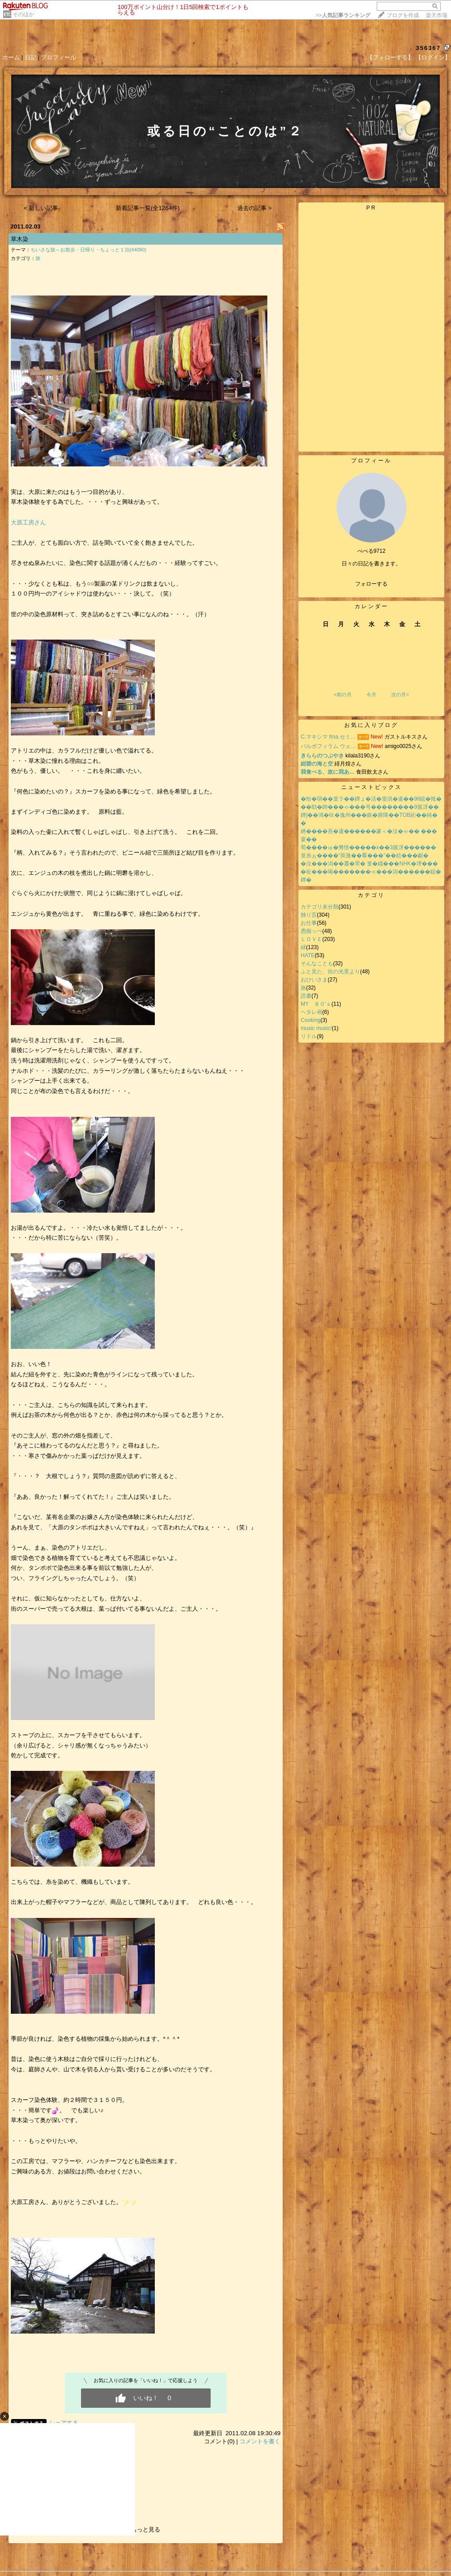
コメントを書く (259, 2441)
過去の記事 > (254, 208)
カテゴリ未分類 (319, 907)
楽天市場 (436, 15)
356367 (428, 48)
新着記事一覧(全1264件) (148, 208)
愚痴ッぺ (311, 931)
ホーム (11, 57)
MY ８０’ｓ (316, 1004)
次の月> (400, 694)
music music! (316, 1028)
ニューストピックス (371, 787)
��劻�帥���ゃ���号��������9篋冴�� (370, 807)
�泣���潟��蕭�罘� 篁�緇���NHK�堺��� (369, 863)
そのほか (23, 14)
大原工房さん (28, 522)
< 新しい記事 (41, 208)
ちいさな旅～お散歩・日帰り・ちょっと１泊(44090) (88, 249)
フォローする (371, 584)
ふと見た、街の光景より (330, 971)
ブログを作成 (403, 15)
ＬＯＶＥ (311, 939)
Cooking (310, 1020)
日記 (30, 57)
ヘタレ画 (311, 1012)
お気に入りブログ (371, 725)
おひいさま (314, 980)
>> (343, 15)
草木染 (19, 239)
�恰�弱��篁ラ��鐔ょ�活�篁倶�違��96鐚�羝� (371, 799)
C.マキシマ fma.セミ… (328, 737)
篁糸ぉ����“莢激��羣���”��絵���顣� (364, 855)
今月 (371, 694)
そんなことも (317, 963)
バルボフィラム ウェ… (328, 746)
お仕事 (309, 923)
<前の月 (342, 694)
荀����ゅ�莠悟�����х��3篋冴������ (368, 847)
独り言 (309, 915)
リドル (309, 1036)
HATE (308, 955)
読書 (306, 996)
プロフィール (58, 57)
